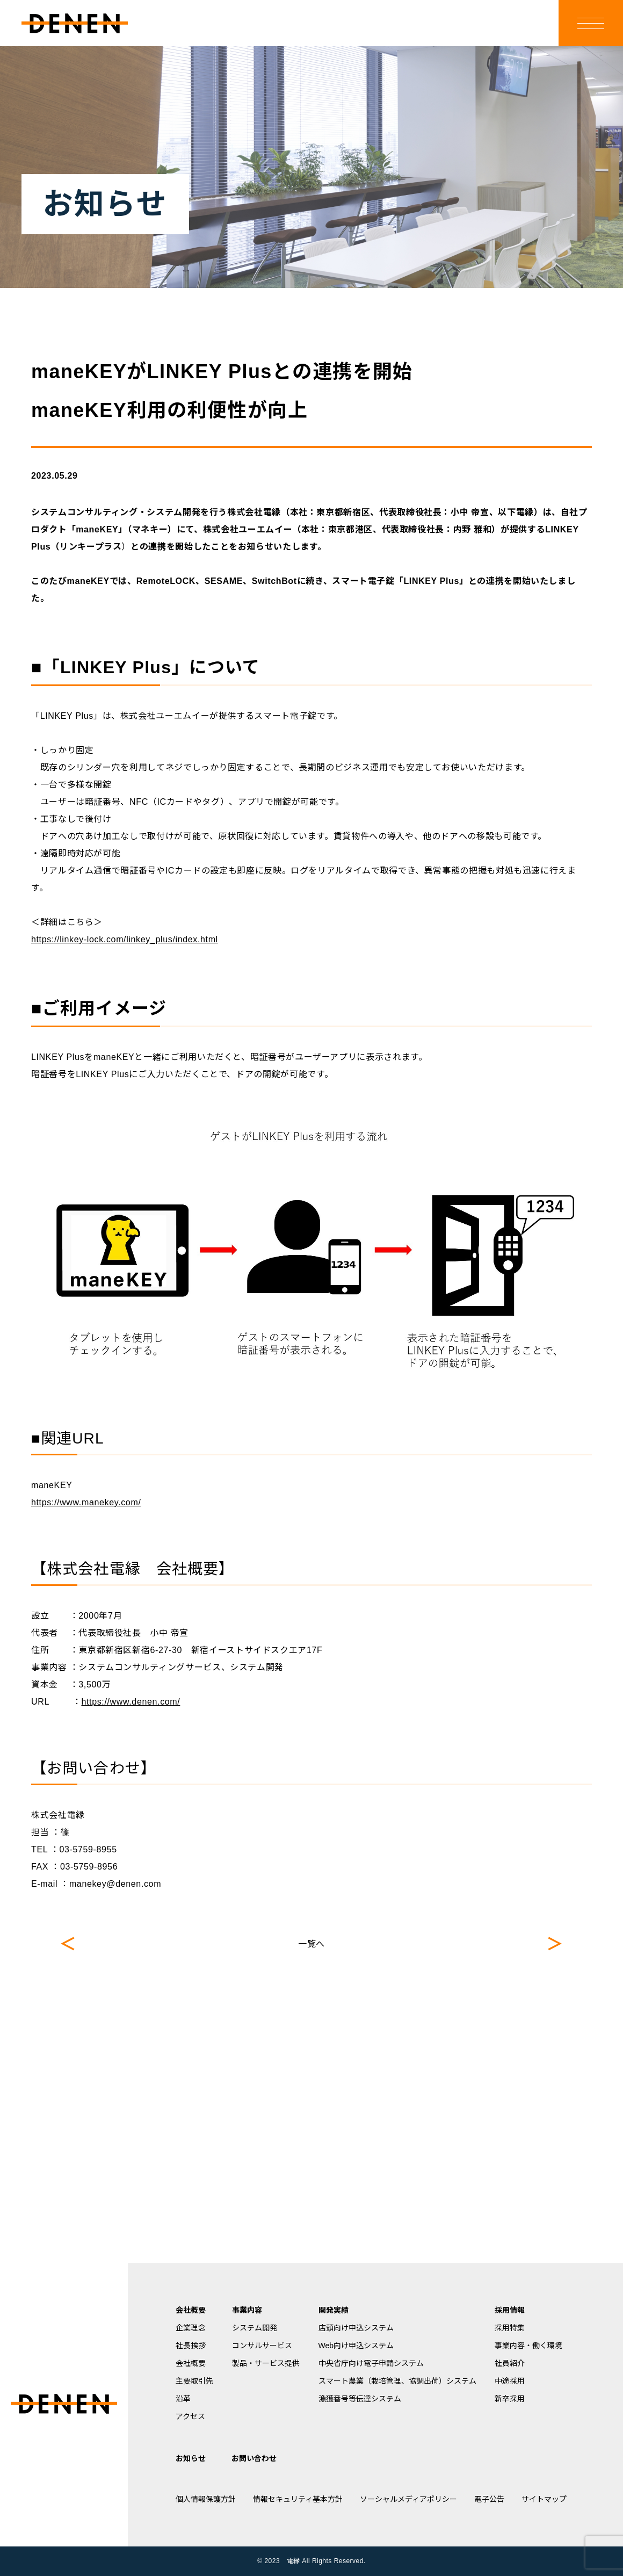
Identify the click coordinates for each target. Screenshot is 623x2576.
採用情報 (510, 2310)
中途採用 (510, 2381)
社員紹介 (510, 2363)
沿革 (183, 2398)
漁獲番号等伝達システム (359, 2398)
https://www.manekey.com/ (86, 1502)
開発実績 (333, 2310)
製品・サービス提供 (266, 2363)
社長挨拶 (191, 2345)
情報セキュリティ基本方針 (298, 2499)
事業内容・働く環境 (528, 2345)
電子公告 (489, 2499)
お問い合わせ (254, 2458)
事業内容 (247, 2310)
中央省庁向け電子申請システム (371, 2363)
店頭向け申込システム (356, 2328)
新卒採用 (510, 2398)
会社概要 (191, 2310)
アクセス (190, 2416)
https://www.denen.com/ (130, 1701)
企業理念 (191, 2328)
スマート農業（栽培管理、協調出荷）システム (397, 2381)
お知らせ (191, 2458)
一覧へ (311, 1944)
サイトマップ (544, 2499)
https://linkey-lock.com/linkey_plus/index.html (124, 939)
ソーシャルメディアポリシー (408, 2499)
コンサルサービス (262, 2345)
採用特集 (510, 2328)
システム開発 (254, 2328)
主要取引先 (194, 2381)
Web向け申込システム (356, 2345)
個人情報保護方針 (206, 2499)
